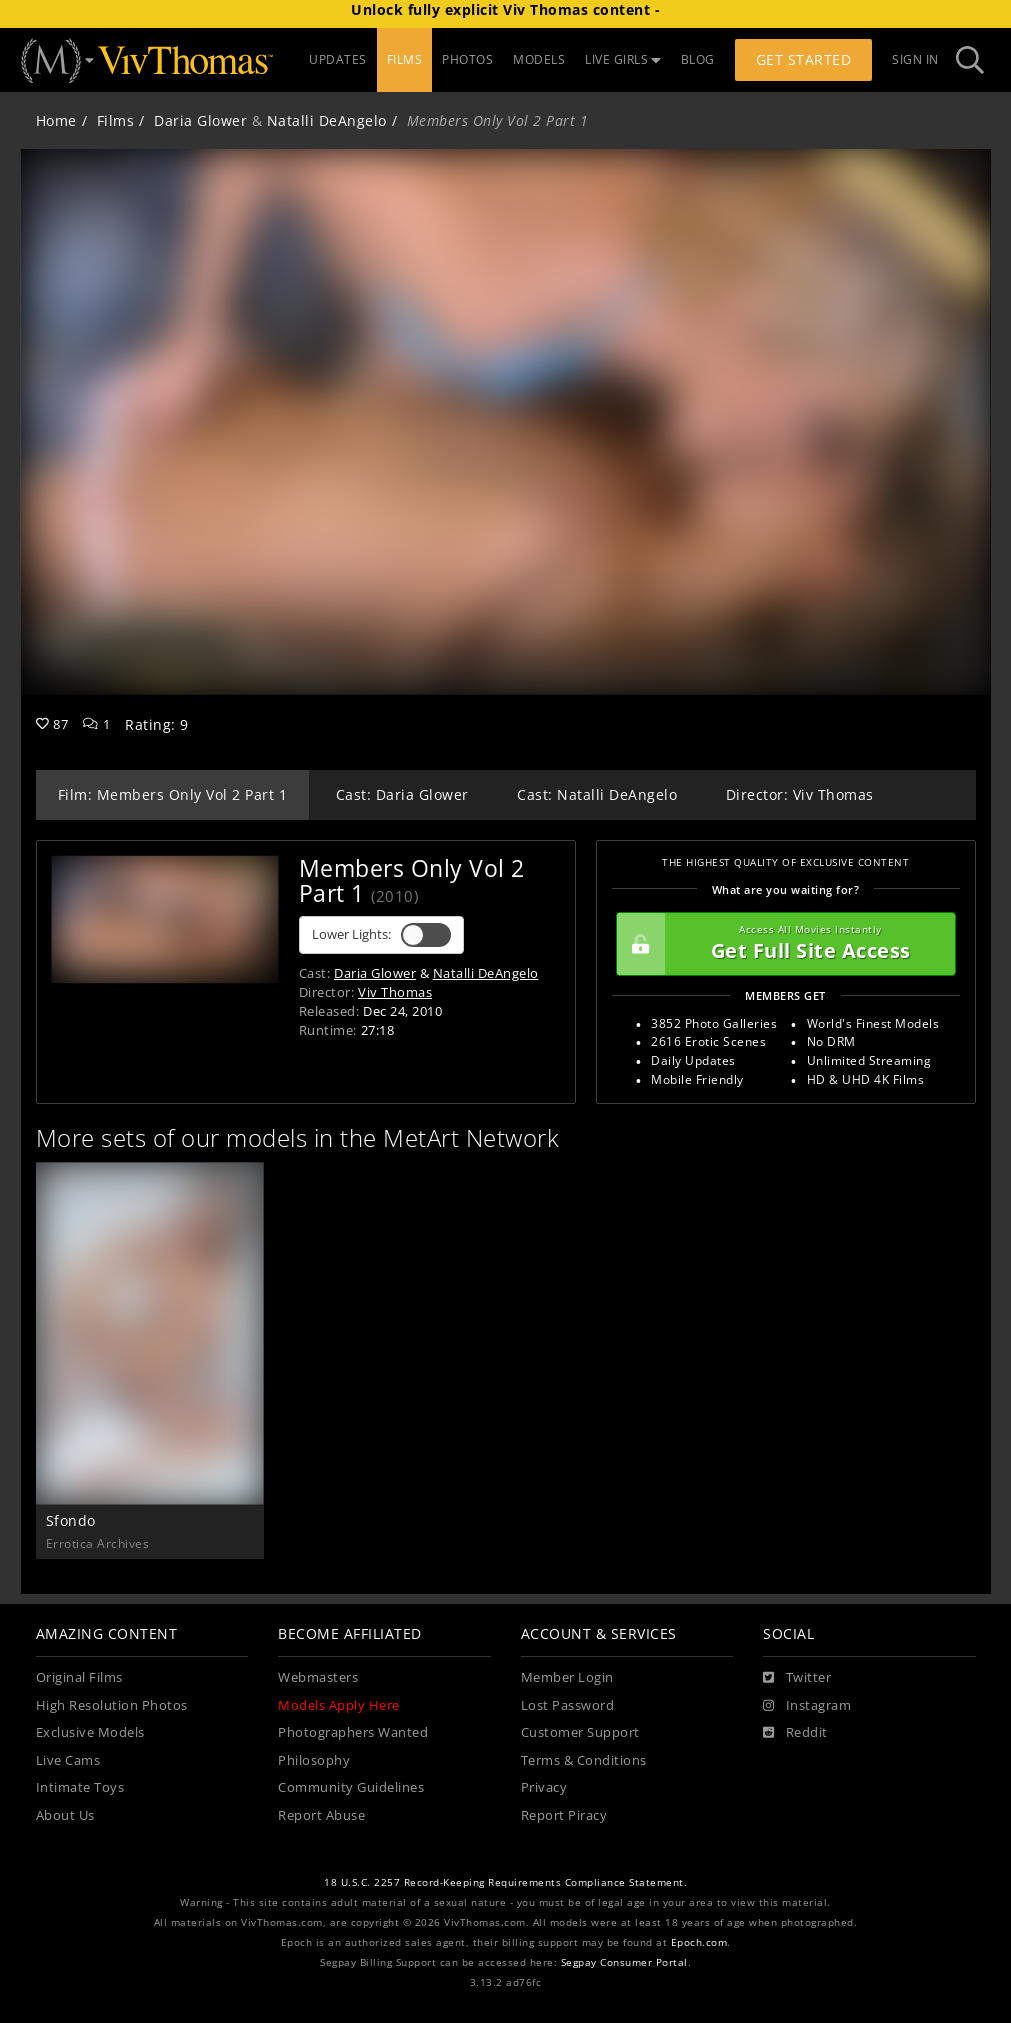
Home (56, 120)
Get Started (804, 59)
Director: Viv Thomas (800, 794)
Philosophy (314, 1760)
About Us (65, 1815)
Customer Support (580, 1732)
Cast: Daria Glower (402, 794)
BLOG (698, 59)
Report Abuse (321, 1815)
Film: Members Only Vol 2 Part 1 (173, 794)
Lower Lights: (381, 935)
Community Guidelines (351, 1787)
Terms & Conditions (584, 1760)
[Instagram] (807, 1706)
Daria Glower (200, 120)
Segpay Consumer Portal (624, 1962)
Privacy (544, 1787)
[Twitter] (797, 1678)
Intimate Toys (80, 1787)
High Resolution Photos (112, 1705)
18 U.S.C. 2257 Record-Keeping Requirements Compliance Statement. (505, 1882)
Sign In (915, 59)
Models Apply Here (339, 1705)
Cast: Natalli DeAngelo (597, 794)
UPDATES (338, 59)
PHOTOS (467, 59)
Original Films (79, 1677)
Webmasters (318, 1677)
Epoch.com (699, 1942)
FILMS (405, 59)
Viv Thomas (395, 992)
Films (116, 120)
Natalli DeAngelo (327, 120)
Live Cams (68, 1760)
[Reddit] (795, 1733)
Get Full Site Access (781, 944)
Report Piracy (564, 1815)
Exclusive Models (90, 1732)
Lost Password (568, 1705)
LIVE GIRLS (623, 59)
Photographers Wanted (353, 1732)
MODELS (539, 59)
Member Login (567, 1677)
